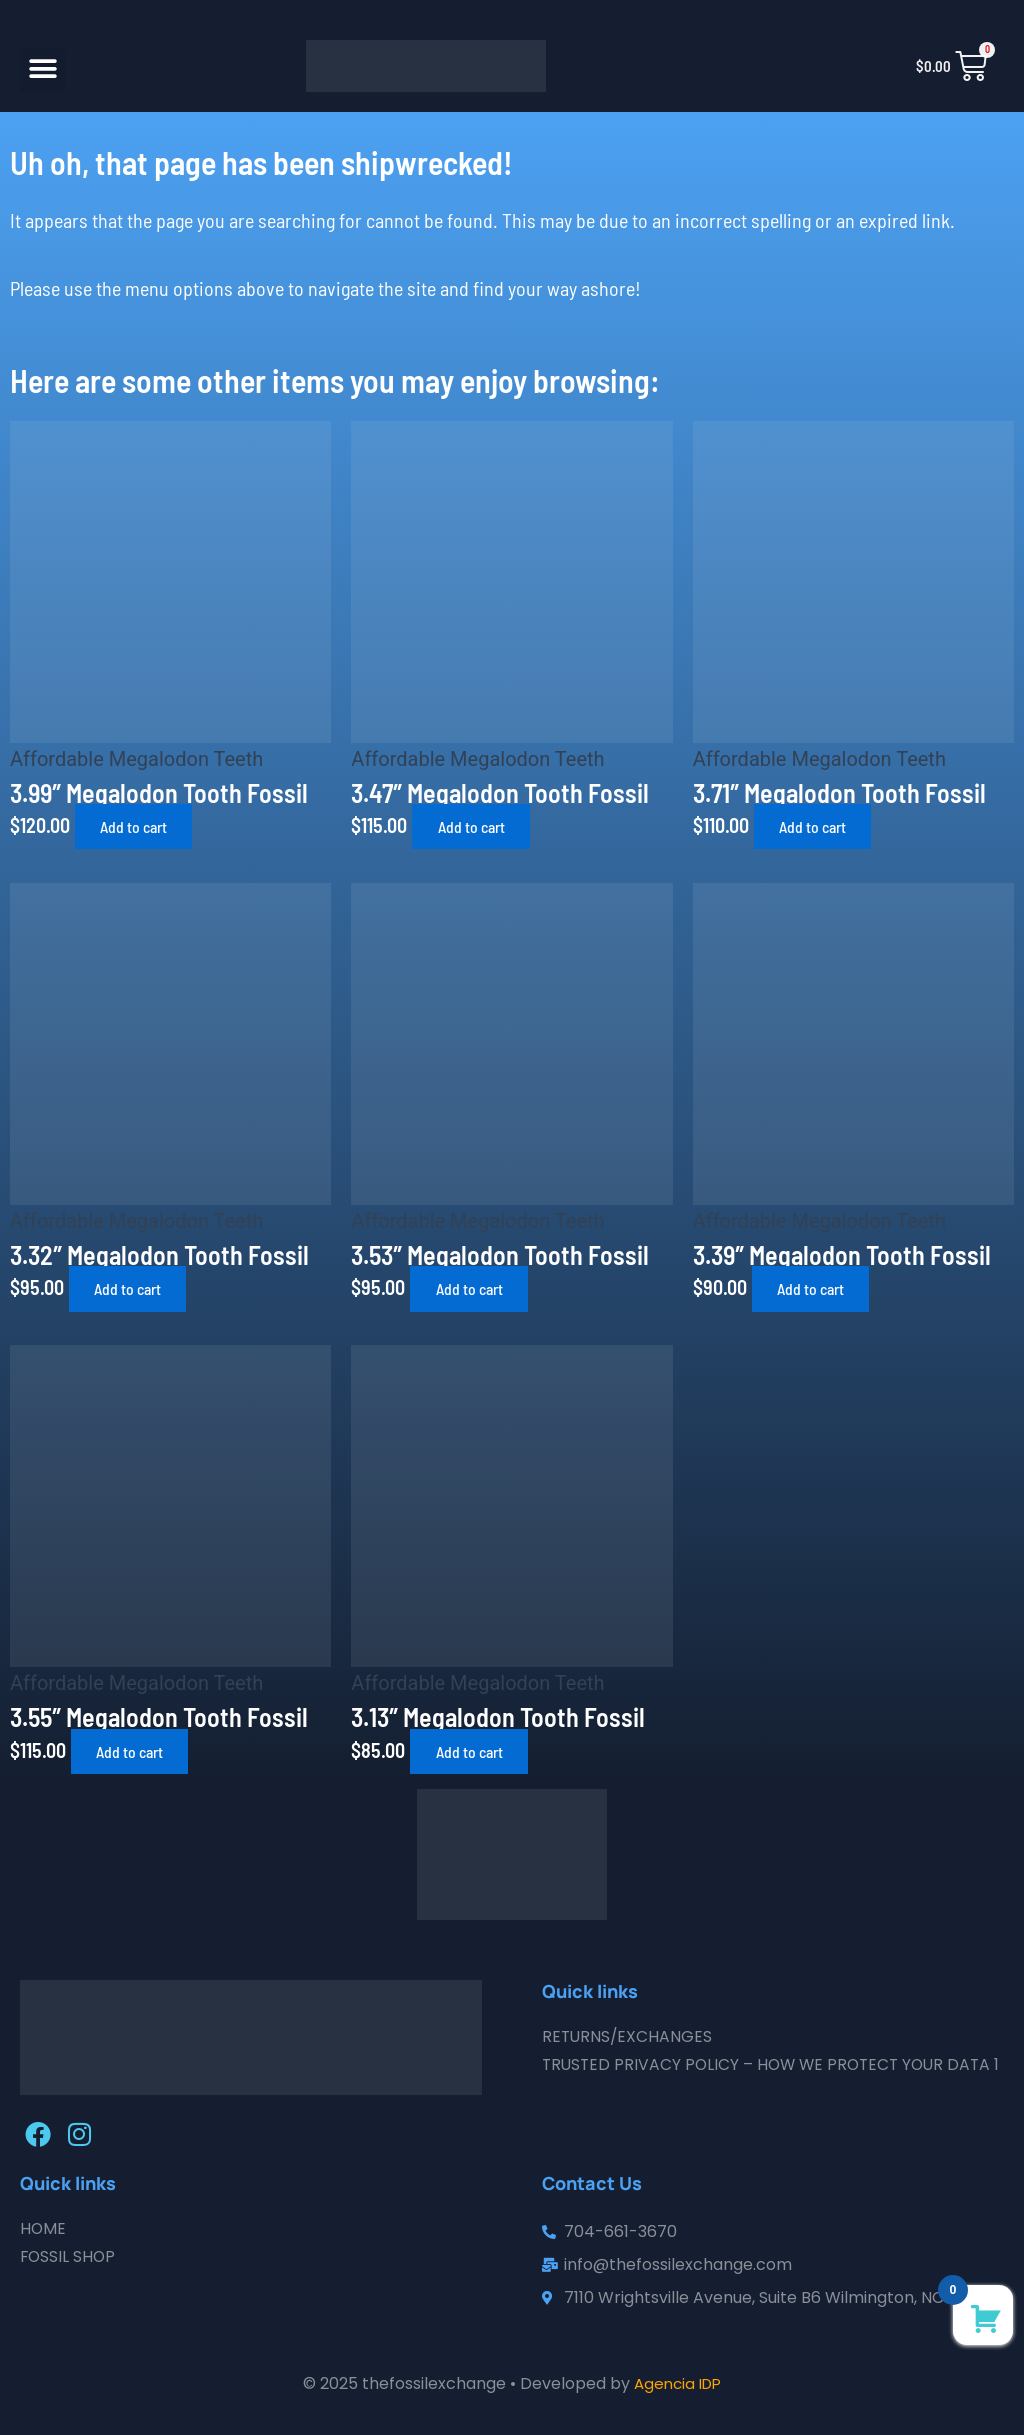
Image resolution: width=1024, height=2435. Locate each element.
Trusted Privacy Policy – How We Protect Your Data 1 (772, 2074)
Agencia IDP (678, 2383)
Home (43, 2228)
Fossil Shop (69, 2256)
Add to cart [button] (140, 826)
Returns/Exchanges (628, 2036)
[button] (42, 69)
